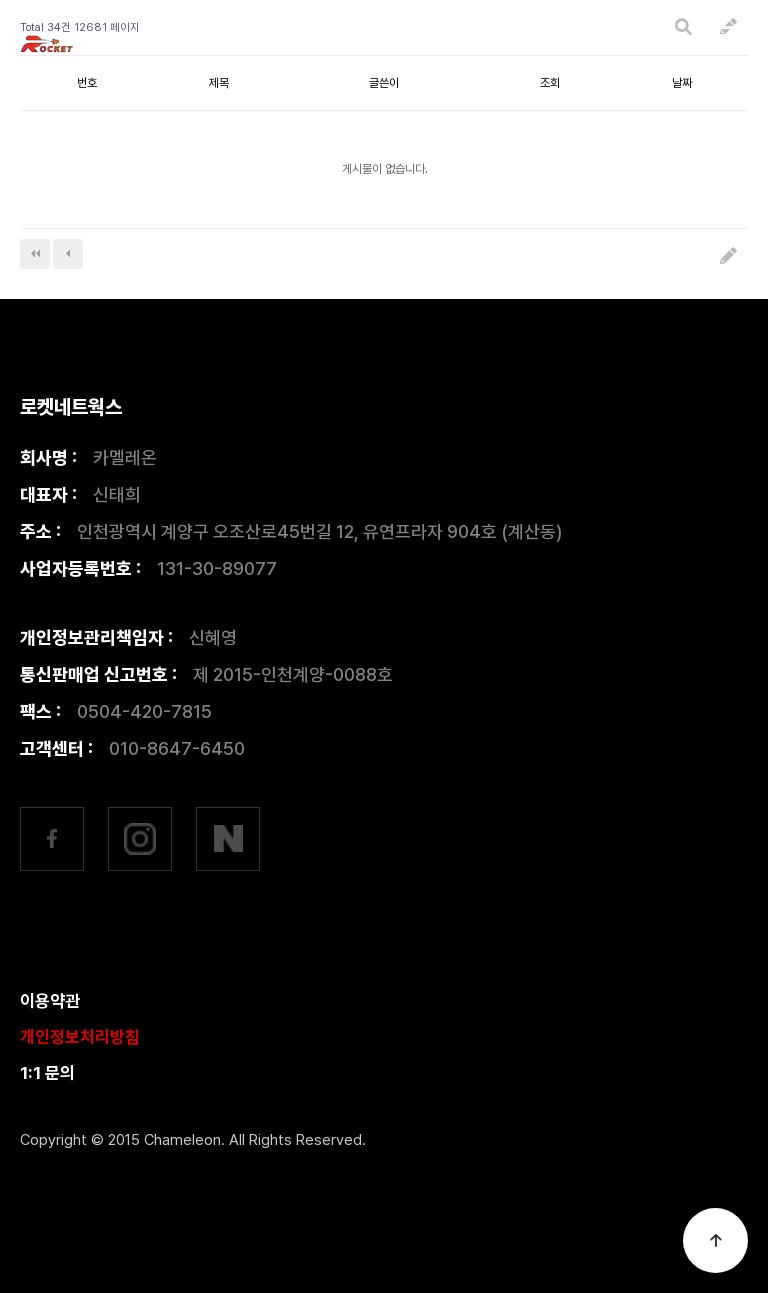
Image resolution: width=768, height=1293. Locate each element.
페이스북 (52, 839)
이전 (68, 254)
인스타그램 (140, 839)
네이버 (228, 839)
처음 (35, 254)
